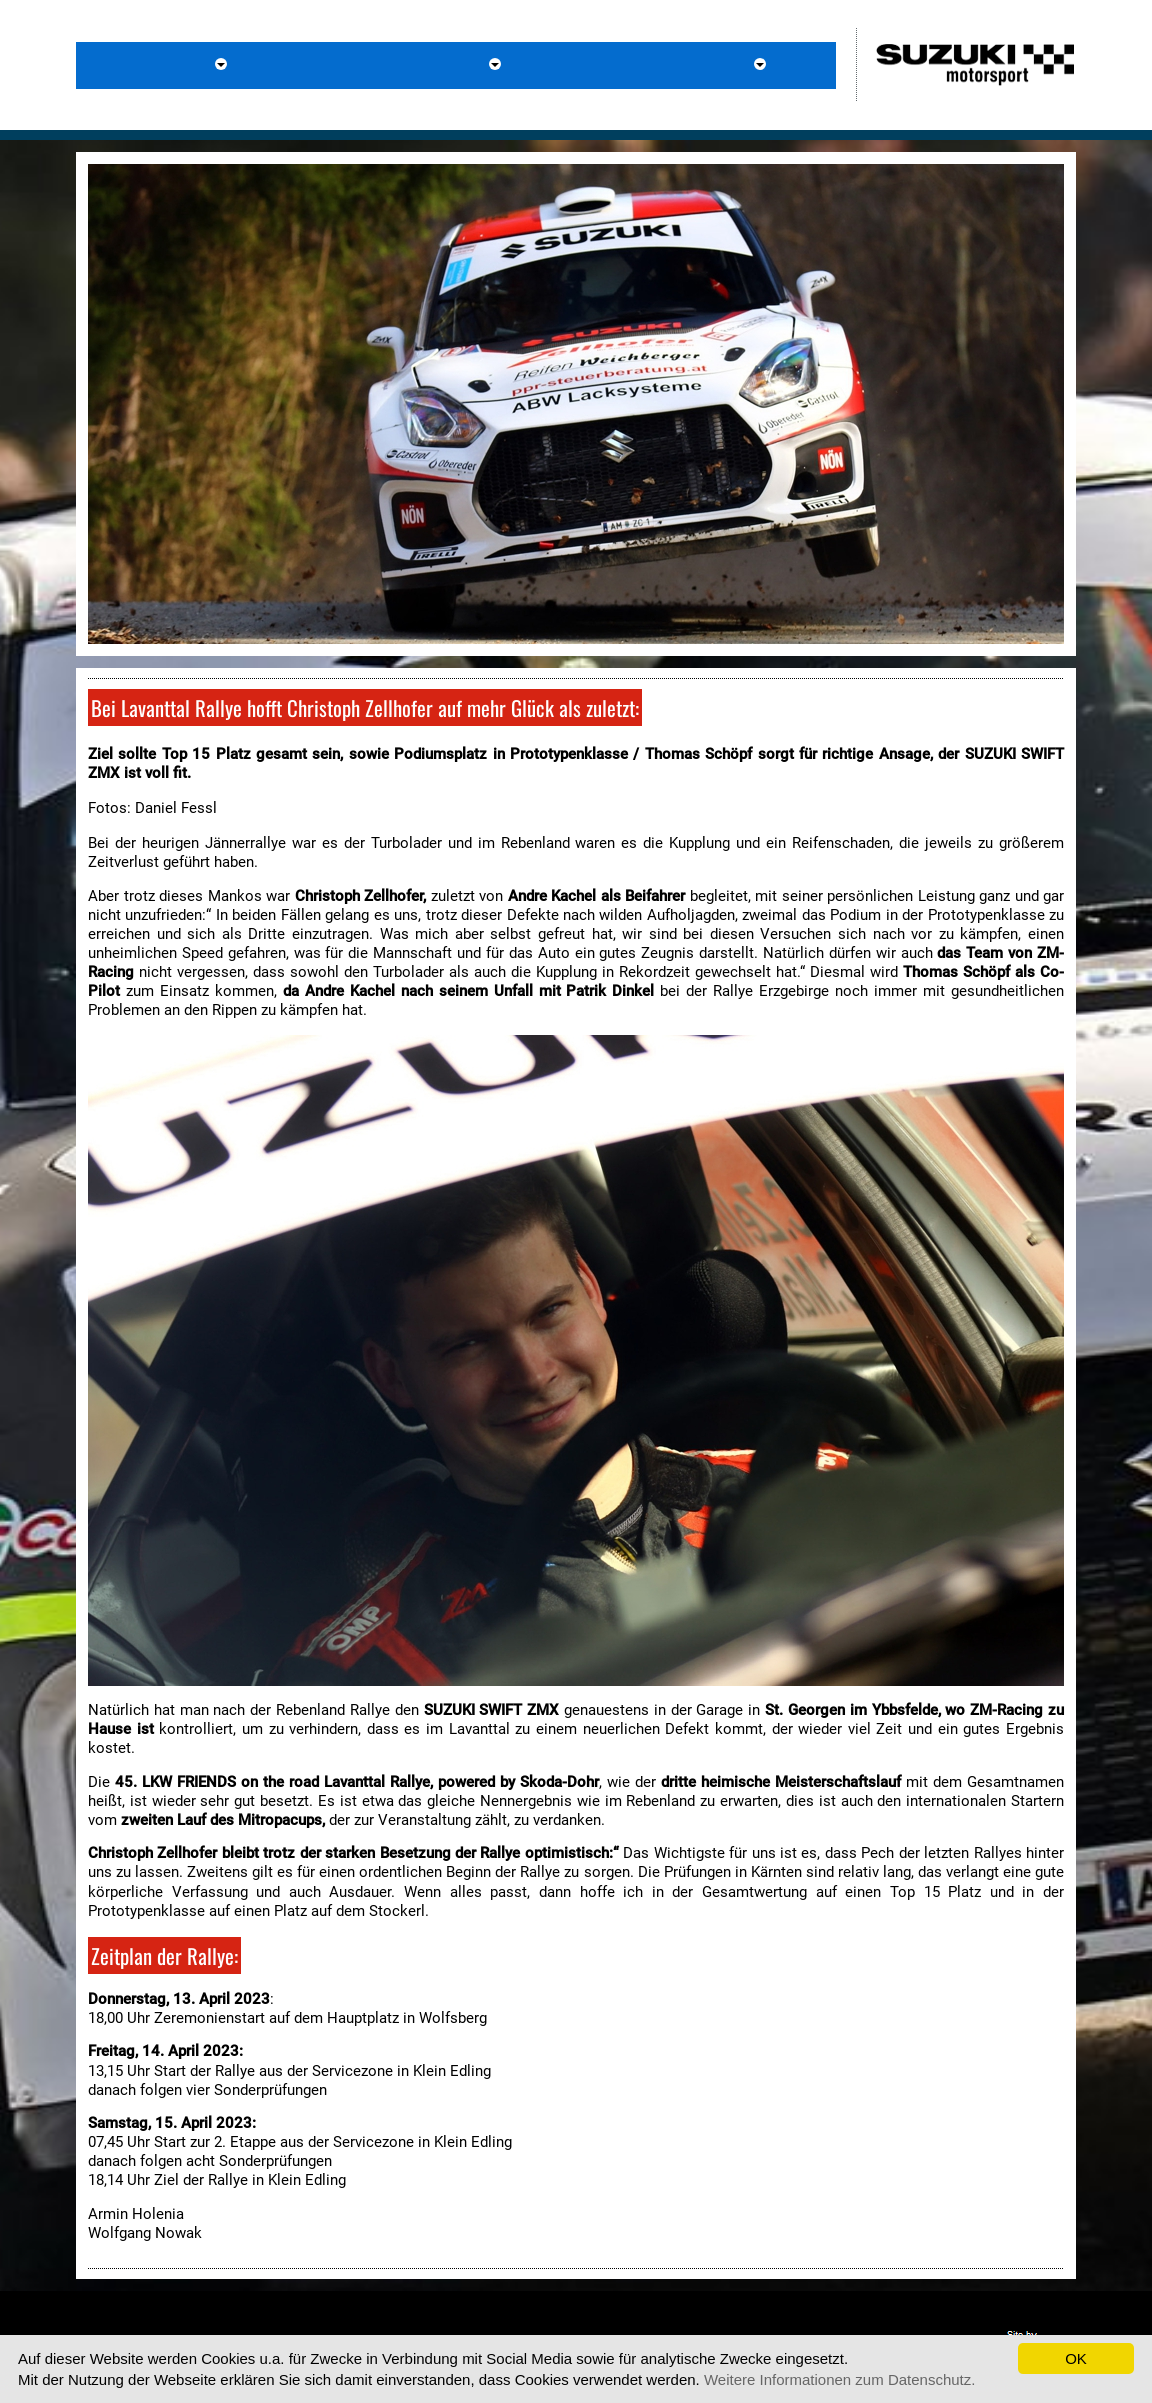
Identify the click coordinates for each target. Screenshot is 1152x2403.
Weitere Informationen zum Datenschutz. (840, 2379)
